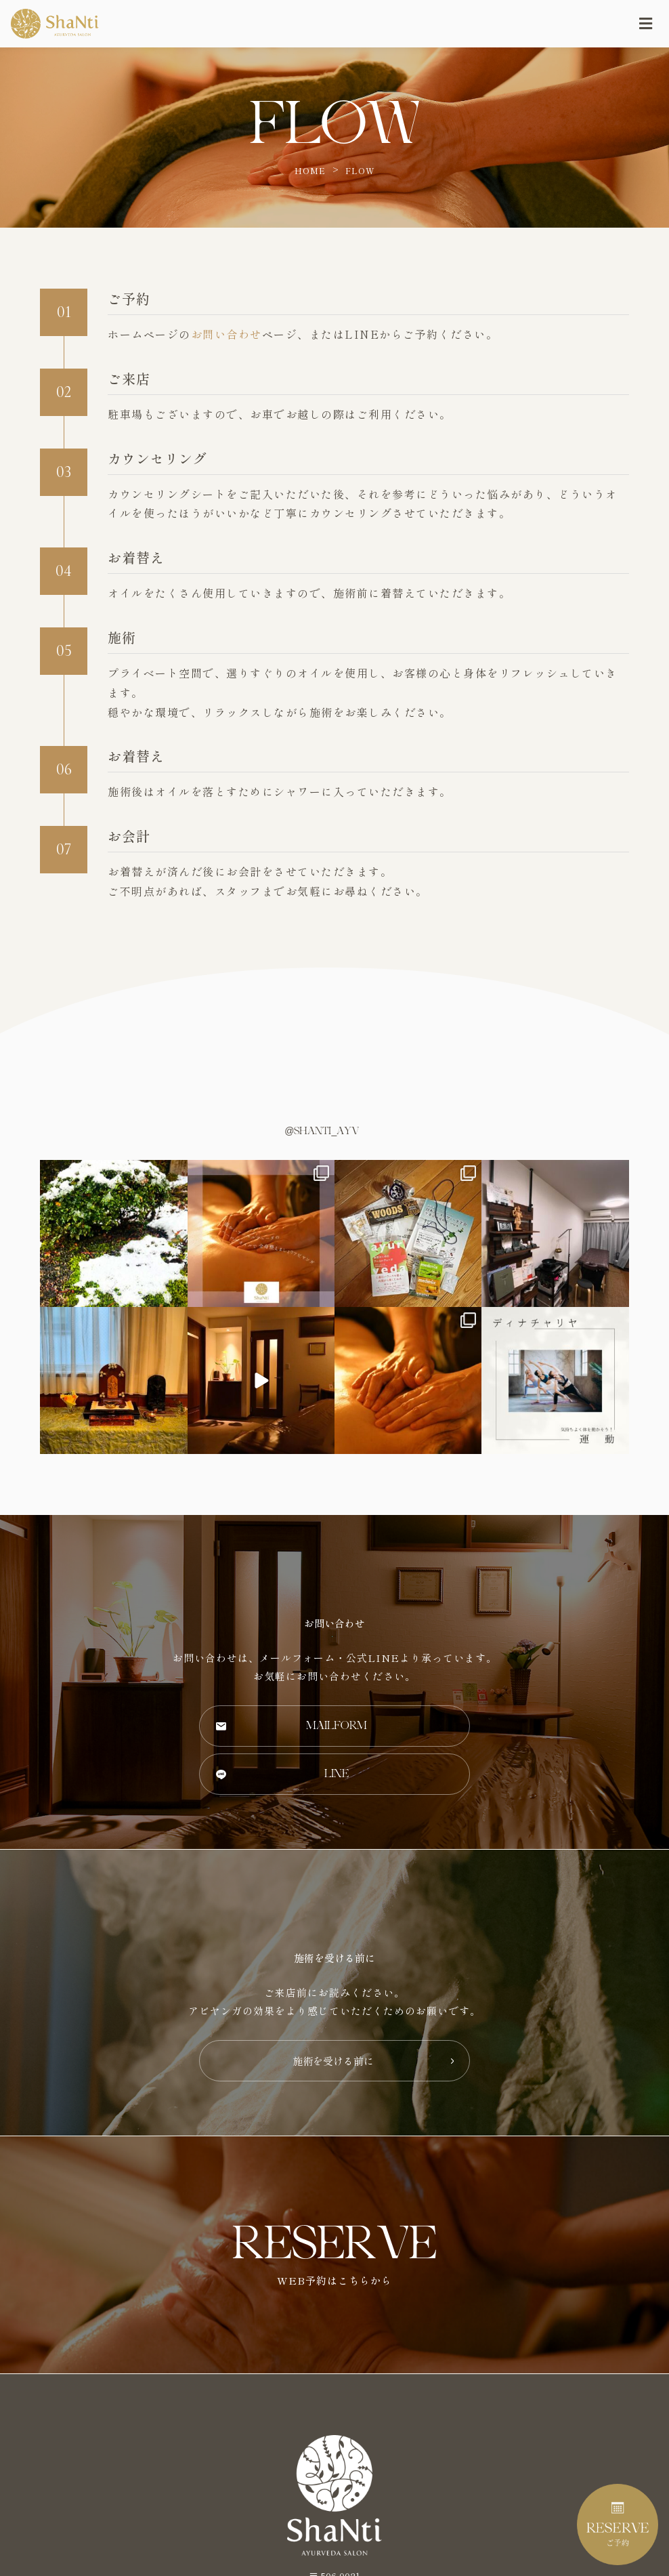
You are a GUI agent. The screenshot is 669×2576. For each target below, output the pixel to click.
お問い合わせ (226, 334)
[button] (334, 1726)
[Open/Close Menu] (646, 24)
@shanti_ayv (321, 1131)
